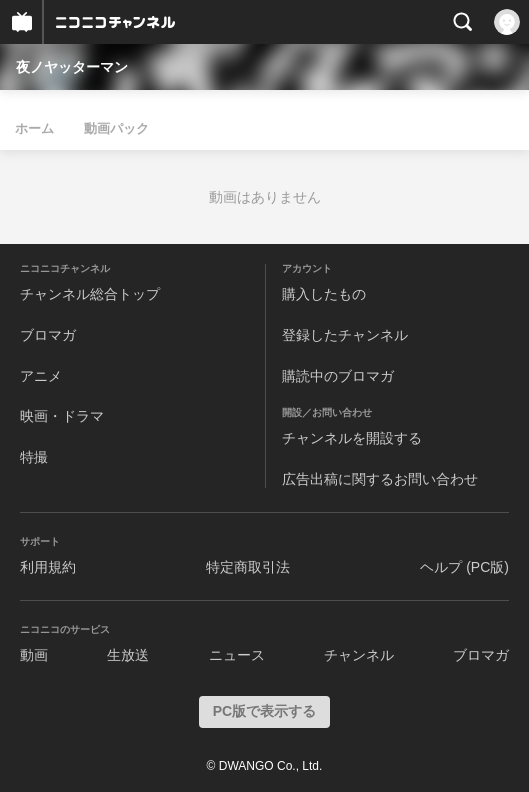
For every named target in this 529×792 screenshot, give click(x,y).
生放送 (128, 655)
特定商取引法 (248, 567)
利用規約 (48, 567)
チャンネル (359, 655)
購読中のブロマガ (338, 376)
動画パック (116, 128)
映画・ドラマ (62, 416)
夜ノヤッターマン (72, 67)
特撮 (34, 457)
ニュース (237, 655)
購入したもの (324, 294)
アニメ (41, 376)
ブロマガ (48, 335)
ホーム (34, 128)
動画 (34, 655)
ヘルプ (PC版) (464, 567)
